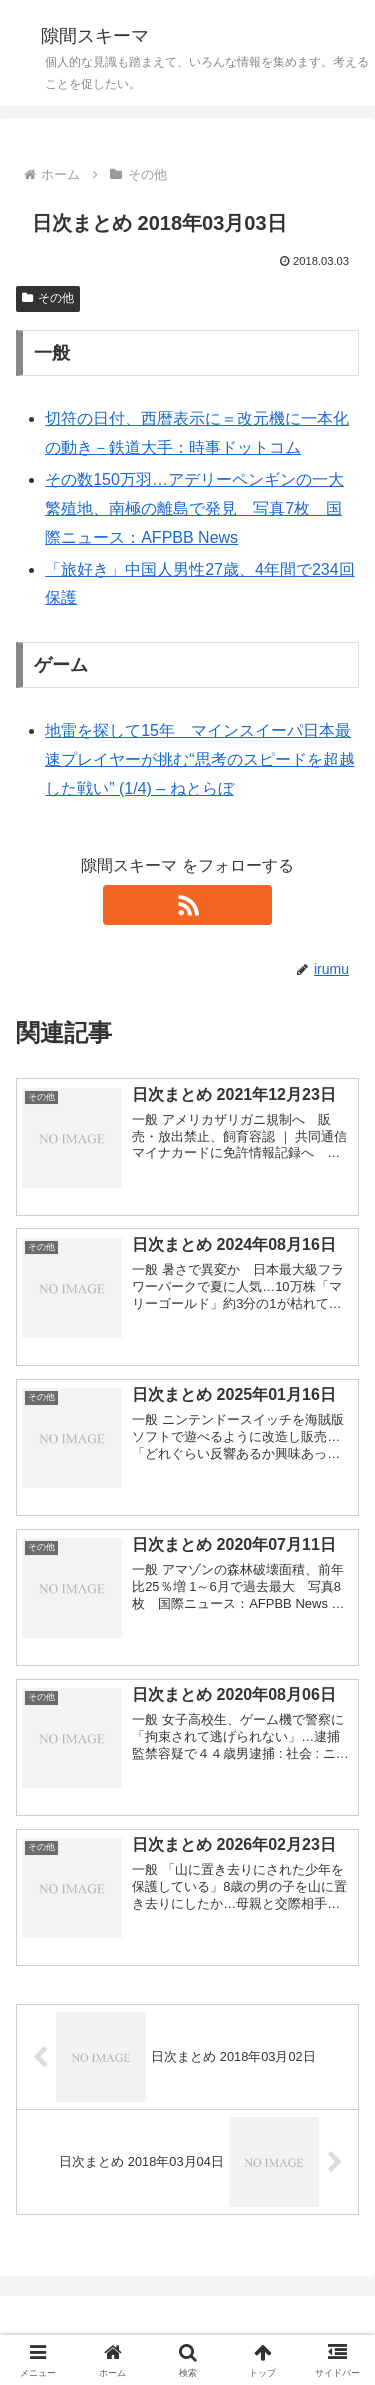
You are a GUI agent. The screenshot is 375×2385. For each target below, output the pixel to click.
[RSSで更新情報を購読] (188, 905)
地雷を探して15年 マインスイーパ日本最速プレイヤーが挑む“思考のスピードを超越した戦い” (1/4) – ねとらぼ (199, 759)
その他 (48, 298)
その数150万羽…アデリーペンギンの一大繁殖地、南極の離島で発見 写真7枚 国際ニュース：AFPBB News (194, 508)
